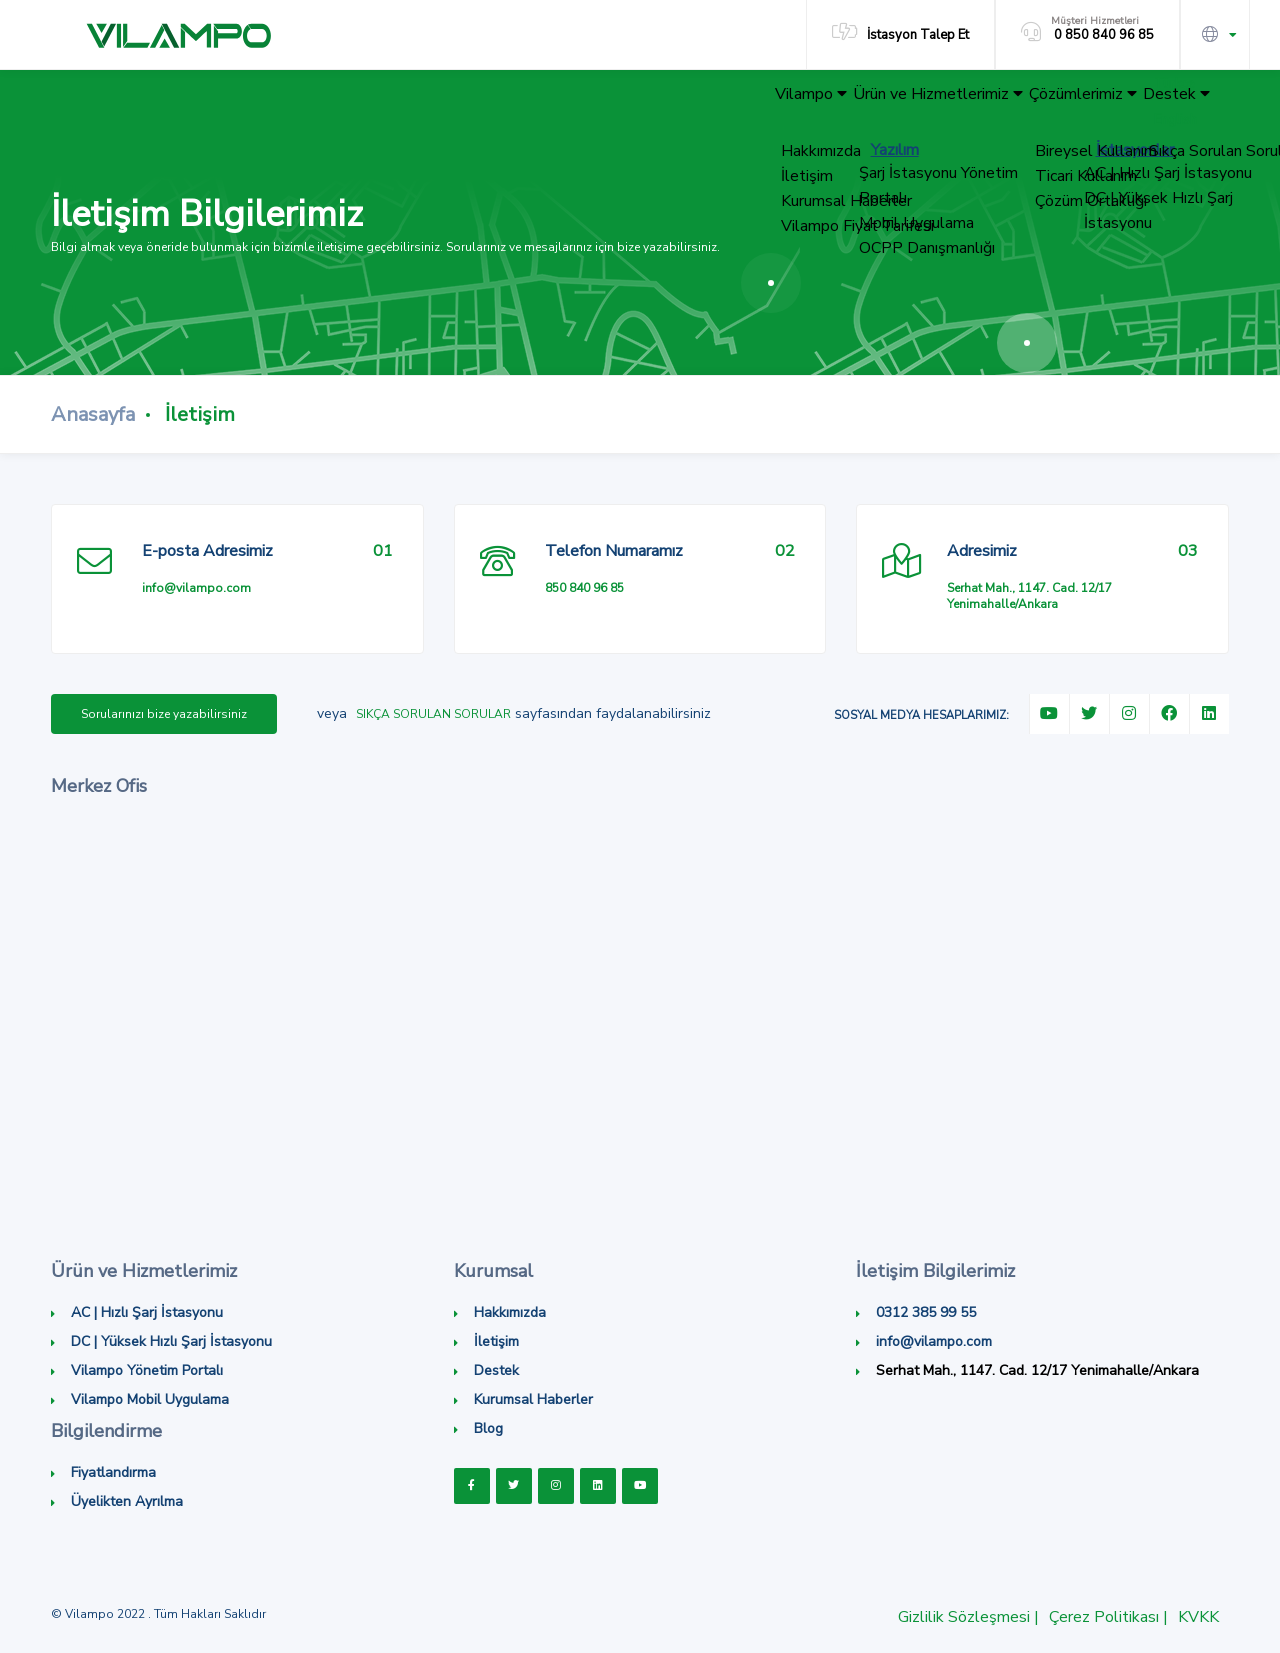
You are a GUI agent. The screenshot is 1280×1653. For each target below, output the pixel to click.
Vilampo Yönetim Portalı (147, 1370)
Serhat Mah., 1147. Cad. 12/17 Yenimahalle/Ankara (1029, 596)
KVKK (1198, 1617)
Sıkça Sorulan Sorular (433, 714)
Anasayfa (93, 414)
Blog (488, 1428)
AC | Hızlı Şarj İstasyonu (147, 1312)
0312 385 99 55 (926, 1312)
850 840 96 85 (584, 588)
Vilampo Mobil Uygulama (150, 1399)
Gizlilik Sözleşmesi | (968, 1617)
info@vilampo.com (196, 588)
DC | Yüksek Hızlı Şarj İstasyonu (171, 1341)
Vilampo (735, 104)
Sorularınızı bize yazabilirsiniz (164, 714)
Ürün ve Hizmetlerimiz (884, 104)
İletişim (496, 1341)
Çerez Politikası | (1108, 1617)
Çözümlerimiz (1049, 104)
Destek (1165, 104)
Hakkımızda (510, 1312)
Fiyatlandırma (113, 1472)
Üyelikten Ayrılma (127, 1501)
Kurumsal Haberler (533, 1399)
